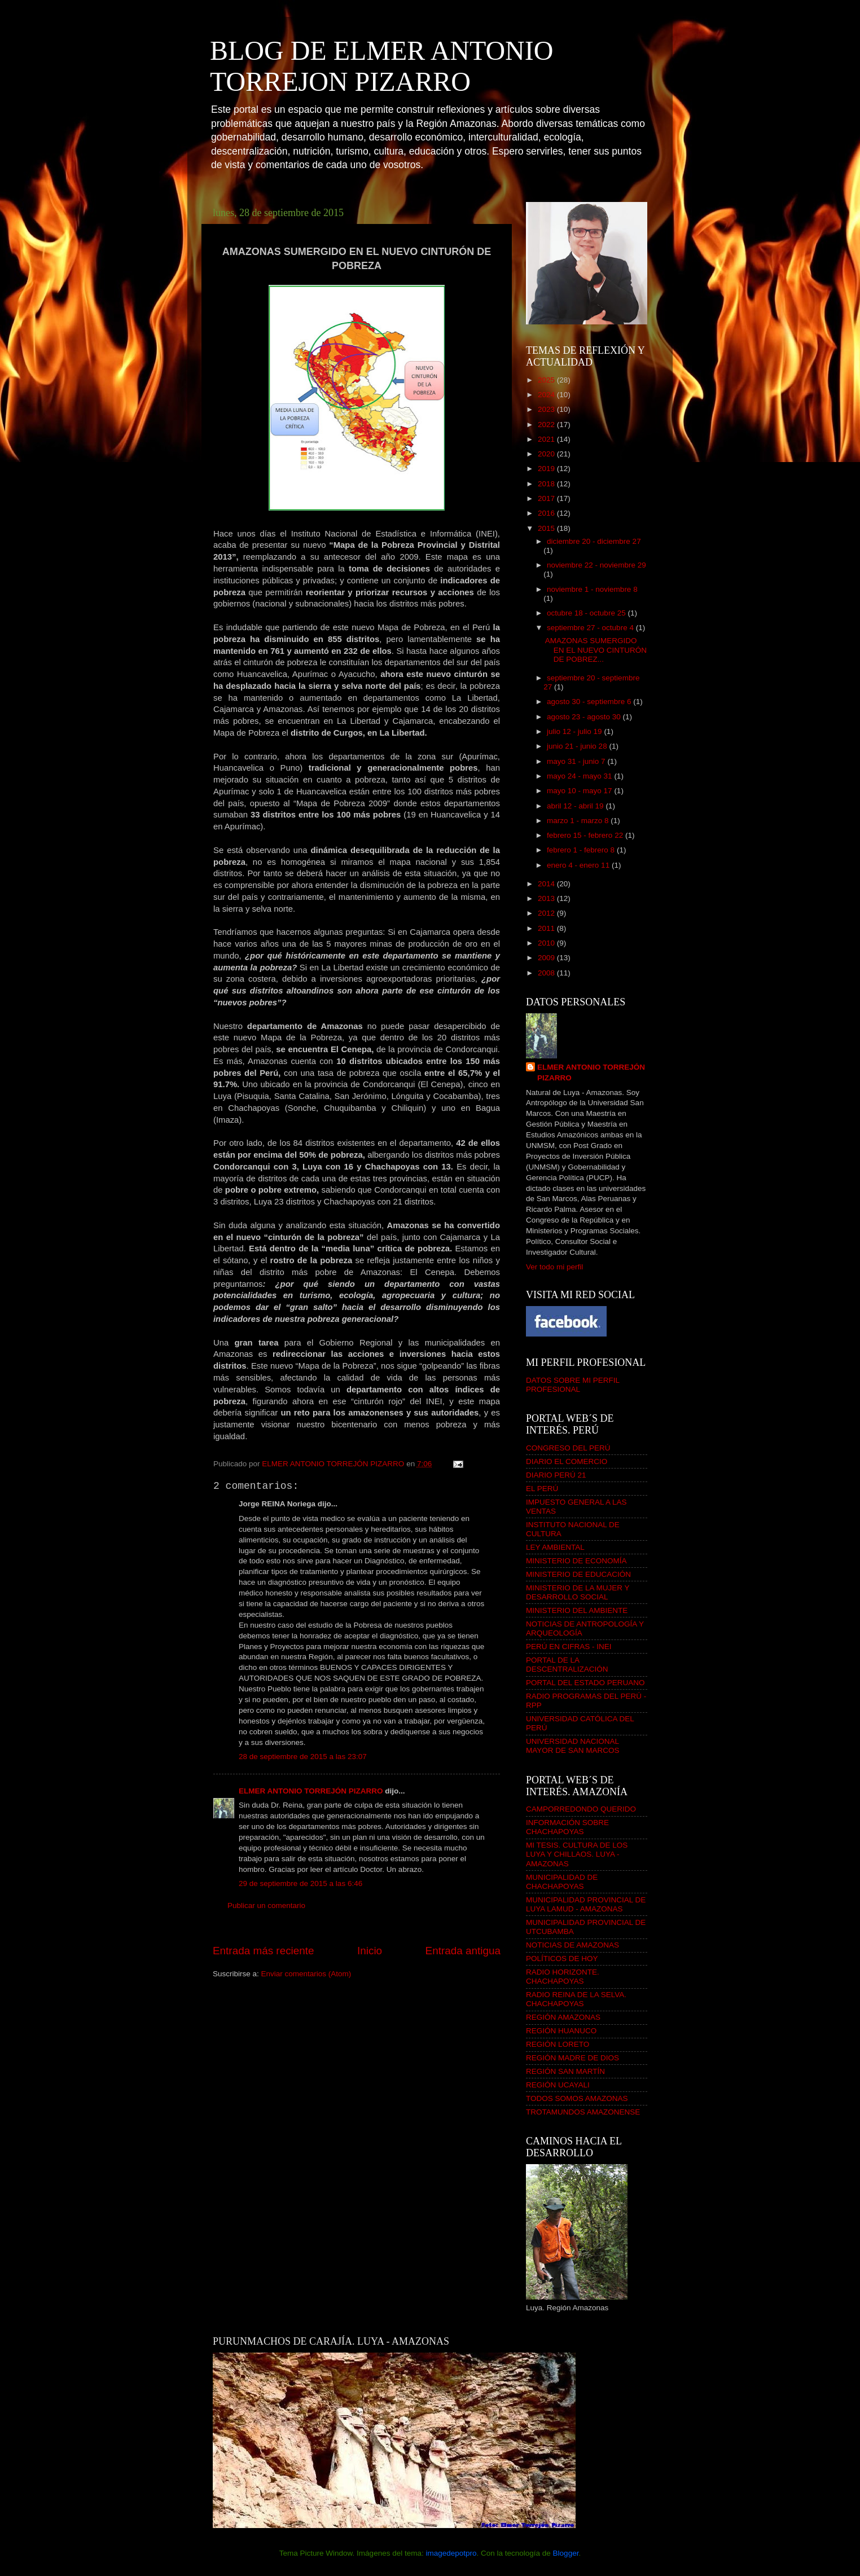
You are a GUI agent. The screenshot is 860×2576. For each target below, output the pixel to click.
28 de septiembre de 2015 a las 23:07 (303, 1756)
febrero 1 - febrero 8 (582, 850)
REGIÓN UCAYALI (558, 2085)
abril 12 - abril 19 (576, 806)
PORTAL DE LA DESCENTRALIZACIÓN (567, 1664)
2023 (547, 409)
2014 (547, 884)
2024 (547, 394)
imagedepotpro (450, 2553)
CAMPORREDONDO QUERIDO (581, 1809)
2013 (547, 898)
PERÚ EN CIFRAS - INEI (569, 1646)
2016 (547, 513)
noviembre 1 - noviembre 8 (592, 589)
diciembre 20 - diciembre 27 (594, 541)
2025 (547, 380)
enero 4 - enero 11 (579, 865)
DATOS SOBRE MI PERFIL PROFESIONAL (573, 1384)
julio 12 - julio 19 (575, 731)
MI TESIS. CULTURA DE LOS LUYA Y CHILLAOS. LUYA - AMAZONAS (577, 1854)
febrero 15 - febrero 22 (586, 835)
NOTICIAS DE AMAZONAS (572, 1945)
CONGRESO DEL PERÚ (568, 1448)
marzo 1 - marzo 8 (579, 820)
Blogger (566, 2553)
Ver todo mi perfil (554, 1267)
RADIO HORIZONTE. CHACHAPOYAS (562, 1976)
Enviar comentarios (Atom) (306, 1974)
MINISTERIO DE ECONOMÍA (576, 1561)
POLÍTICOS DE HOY (562, 1958)
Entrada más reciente (263, 1951)
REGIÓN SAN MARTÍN (565, 2071)
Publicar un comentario (266, 1905)
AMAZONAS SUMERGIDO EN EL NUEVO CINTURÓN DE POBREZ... (596, 649)
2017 (547, 498)
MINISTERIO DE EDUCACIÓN (578, 1574)
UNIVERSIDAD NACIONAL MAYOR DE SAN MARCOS (573, 1746)
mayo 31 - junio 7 (577, 761)
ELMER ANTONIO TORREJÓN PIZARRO (311, 1791)
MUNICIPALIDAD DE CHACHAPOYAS (562, 1882)
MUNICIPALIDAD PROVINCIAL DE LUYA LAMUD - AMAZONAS (586, 1904)
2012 (547, 913)
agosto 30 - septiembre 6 (590, 701)
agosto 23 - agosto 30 (584, 717)
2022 (547, 424)
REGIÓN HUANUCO (561, 2030)
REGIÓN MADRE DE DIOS (572, 2058)
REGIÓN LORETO (557, 2044)
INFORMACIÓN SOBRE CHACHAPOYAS (567, 1827)
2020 (547, 454)
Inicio (369, 1951)
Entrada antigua (463, 1951)
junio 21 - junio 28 (578, 746)
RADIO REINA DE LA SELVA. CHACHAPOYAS (576, 1999)
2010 (547, 943)
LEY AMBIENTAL (555, 1547)
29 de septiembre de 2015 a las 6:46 (300, 1883)
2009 (547, 957)
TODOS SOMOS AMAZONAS (577, 2098)
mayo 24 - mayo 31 (580, 776)
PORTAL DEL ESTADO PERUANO (585, 1682)
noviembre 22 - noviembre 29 (596, 565)
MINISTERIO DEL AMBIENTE (577, 1610)
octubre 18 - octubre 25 (587, 613)
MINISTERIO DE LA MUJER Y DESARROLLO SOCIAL (577, 1592)
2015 (547, 528)
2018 (547, 484)
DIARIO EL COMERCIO (566, 1461)
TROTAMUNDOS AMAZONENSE (583, 2112)
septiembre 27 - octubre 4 (591, 627)
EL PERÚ (542, 1488)
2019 (547, 468)
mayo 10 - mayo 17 (580, 790)
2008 (547, 973)
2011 (547, 928)
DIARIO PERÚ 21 (556, 1475)
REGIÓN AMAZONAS (563, 2017)
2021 (547, 439)
